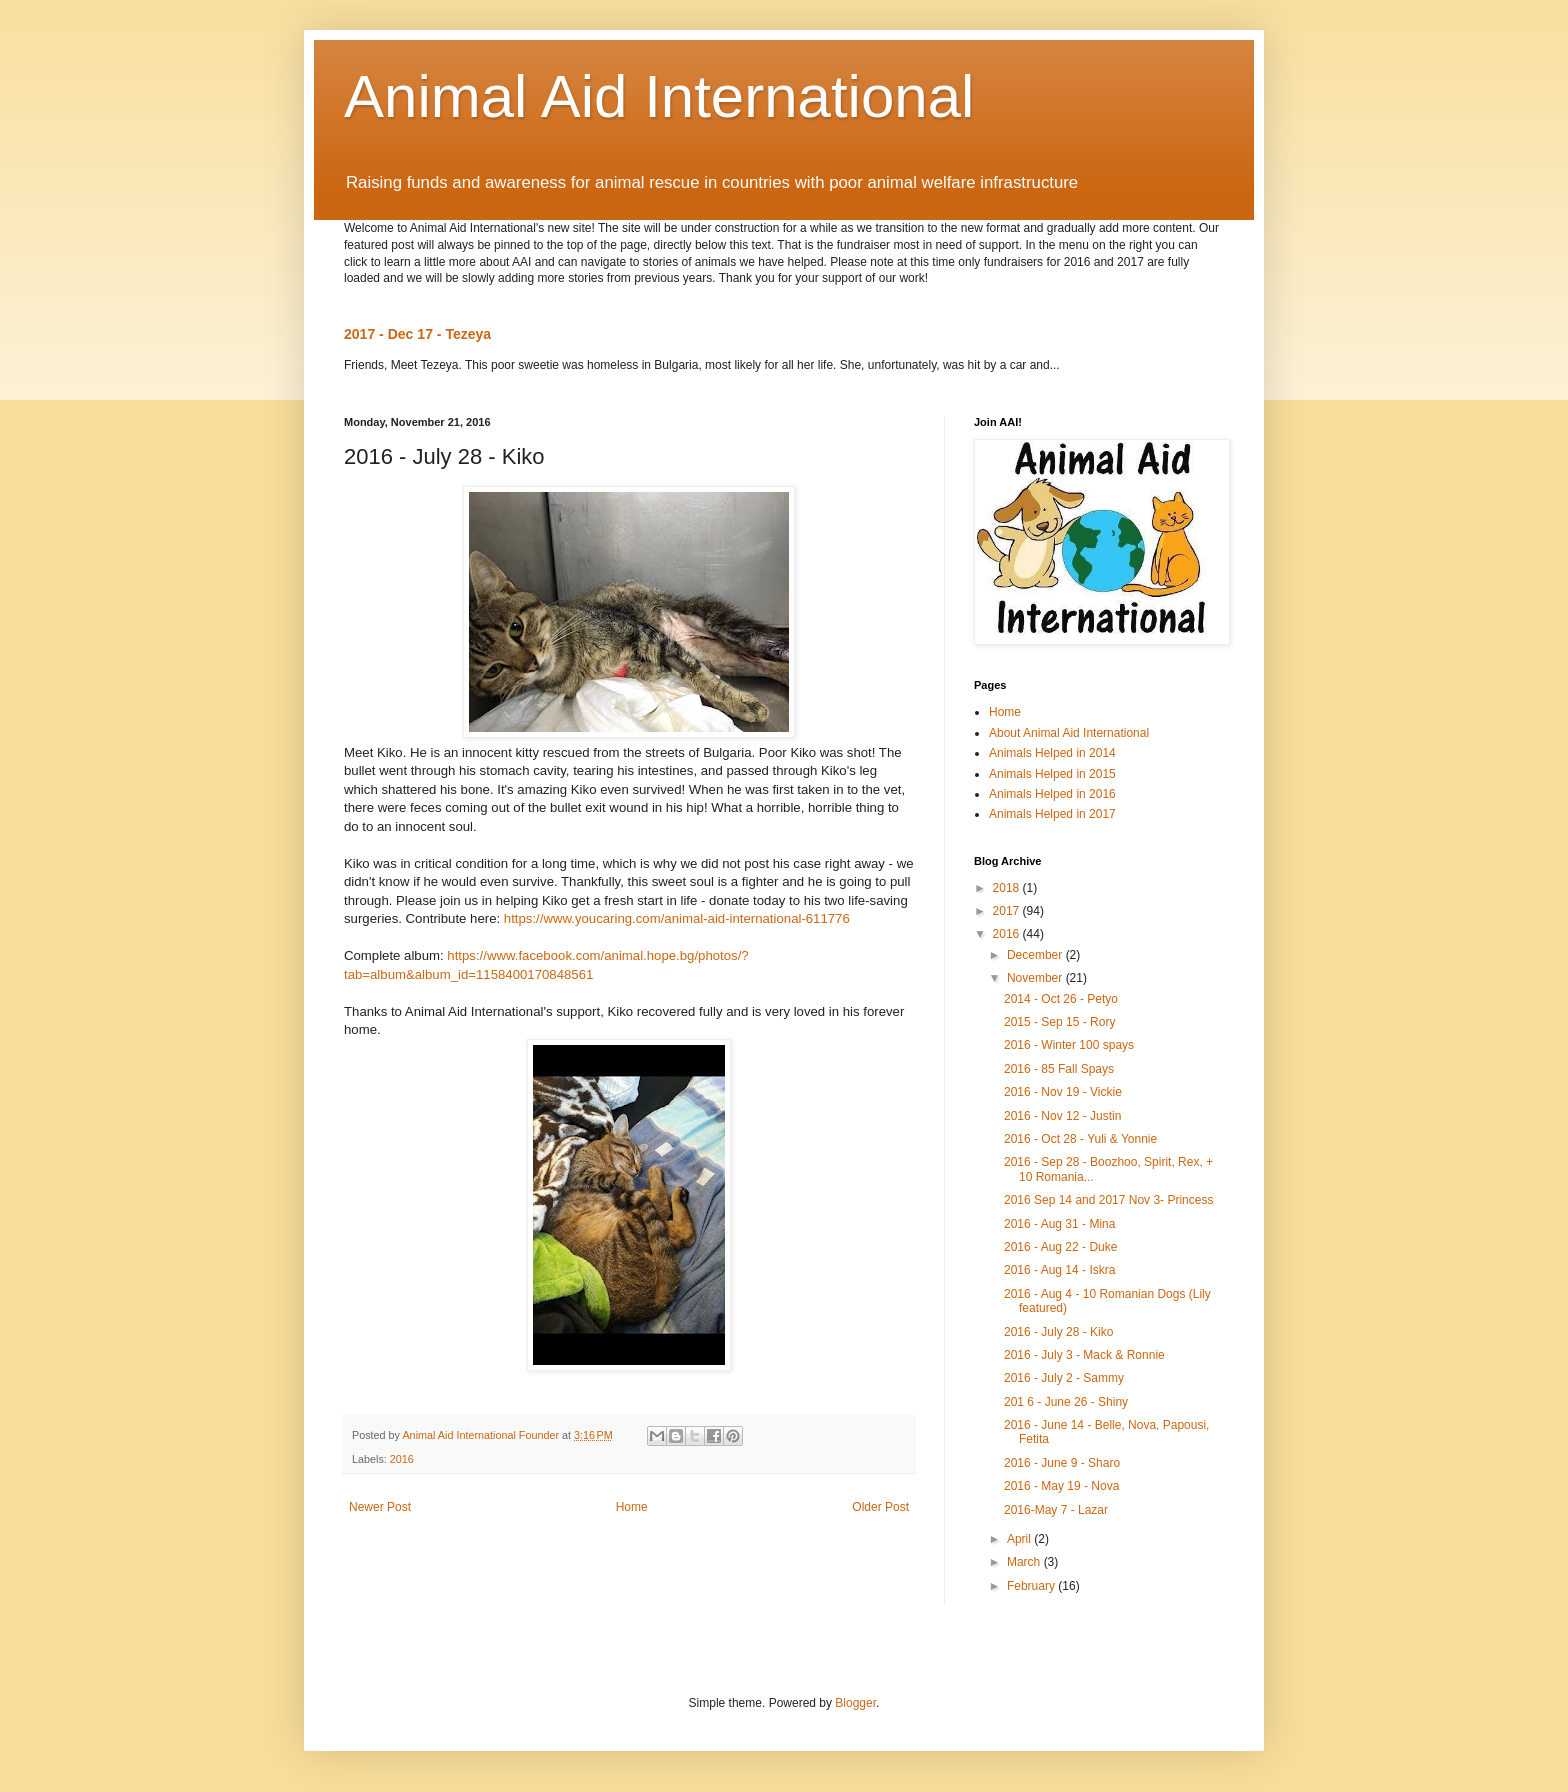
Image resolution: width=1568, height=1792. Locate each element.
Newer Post (380, 1507)
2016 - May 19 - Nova (1061, 1486)
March (1025, 1562)
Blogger (855, 1703)
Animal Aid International (659, 96)
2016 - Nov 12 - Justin (1062, 1116)
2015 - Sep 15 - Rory (1059, 1022)
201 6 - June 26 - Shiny (1066, 1402)
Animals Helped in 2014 (1052, 753)
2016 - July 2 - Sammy (1064, 1378)
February (1032, 1586)
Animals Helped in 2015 (1052, 774)
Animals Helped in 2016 (1052, 794)
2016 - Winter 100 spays (1069, 1045)
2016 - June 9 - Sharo (1062, 1463)
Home (632, 1507)
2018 (1008, 888)
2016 (402, 1459)
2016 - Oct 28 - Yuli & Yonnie (1080, 1139)
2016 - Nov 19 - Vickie (1063, 1092)
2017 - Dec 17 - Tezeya (417, 334)
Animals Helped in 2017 (1052, 814)
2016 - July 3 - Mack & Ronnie (1084, 1355)
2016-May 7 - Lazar (1056, 1510)
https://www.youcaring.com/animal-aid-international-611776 (677, 918)
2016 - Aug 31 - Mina (1059, 1224)
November (1036, 978)
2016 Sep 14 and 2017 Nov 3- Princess (1108, 1200)
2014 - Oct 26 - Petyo (1061, 999)
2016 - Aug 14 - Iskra (1059, 1270)
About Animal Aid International (1069, 733)
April (1020, 1539)
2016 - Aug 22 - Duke (1060, 1247)
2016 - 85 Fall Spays (1059, 1069)
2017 (1008, 911)
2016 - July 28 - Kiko (1058, 1332)
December (1036, 955)
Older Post (880, 1507)
